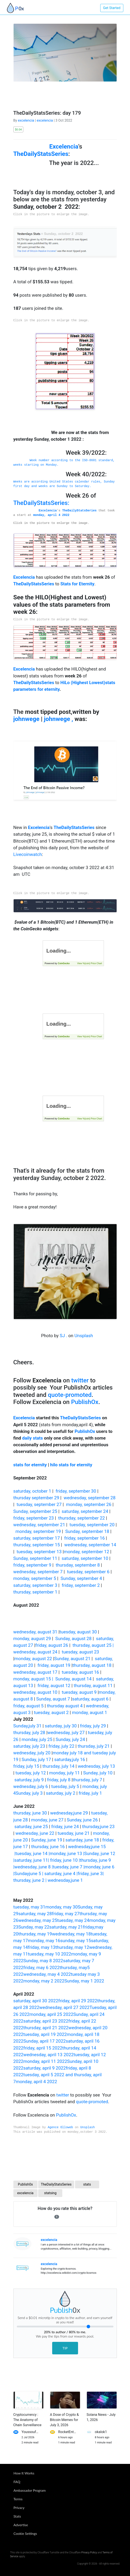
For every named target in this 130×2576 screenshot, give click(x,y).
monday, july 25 (37, 1739)
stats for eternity (30, 1464)
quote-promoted (70, 1394)
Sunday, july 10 (98, 1772)
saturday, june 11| (32, 1860)
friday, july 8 (58, 1779)
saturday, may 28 (35, 1913)
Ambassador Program (30, 2490)
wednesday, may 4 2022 (47, 1974)
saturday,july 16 (69, 1759)
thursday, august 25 (92, 1645)
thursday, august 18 (92, 1665)
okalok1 (101, 2432)
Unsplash (83, 1335)
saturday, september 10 (85, 1558)
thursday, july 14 (58, 1766)
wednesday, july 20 (31, 1752)
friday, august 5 (28, 1705)
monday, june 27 (47, 1819)
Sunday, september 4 (81, 1578)
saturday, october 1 (32, 1491)
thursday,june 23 (98, 1826)
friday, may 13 (41, 1947)
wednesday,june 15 (87, 1846)
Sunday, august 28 (73, 1638)
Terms (18, 2499)
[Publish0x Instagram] (92, 2542)
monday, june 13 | (67, 1853)
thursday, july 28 (29, 1732)
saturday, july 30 (61, 1725)
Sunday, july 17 (36, 1759)
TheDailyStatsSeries (40, 153)
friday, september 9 (32, 1565)
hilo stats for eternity (71, 1464)
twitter (80, 1380)
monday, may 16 (44, 1940)
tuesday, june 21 (73, 1833)
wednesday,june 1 (66, 1880)
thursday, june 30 (30, 1813)
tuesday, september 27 (39, 1504)
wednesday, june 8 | (33, 1866)
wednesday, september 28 (89, 1497)
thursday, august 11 (93, 1685)
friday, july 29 (93, 1725)
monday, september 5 (34, 1578)
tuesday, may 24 (73, 1920)
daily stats (32, 1438)
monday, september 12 (86, 1551)
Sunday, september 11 (35, 1558)
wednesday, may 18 (71, 1934)
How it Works (24, 2473)
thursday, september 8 (78, 1565)
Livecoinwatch (27, 854)
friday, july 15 (26, 1766)
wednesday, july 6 (30, 1786)
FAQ (17, 2482)
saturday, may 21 (66, 1927)
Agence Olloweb (60, 2127)
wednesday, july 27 (66, 1732)
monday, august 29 (32, 1638)
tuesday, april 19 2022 (45, 2034)
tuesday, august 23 (80, 1652)
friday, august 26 (51, 1645)
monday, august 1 (89, 1712)
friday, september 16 (84, 1538)
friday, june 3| (91, 1873)
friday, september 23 (33, 1518)
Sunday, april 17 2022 (44, 2041)
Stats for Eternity (77, 583)
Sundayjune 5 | (29, 1873)
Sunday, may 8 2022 (43, 1960)
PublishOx (85, 1402)
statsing (50, 2193)
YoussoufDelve (33, 2432)
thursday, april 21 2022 (45, 2027)
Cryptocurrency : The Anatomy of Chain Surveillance (27, 2420)
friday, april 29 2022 (77, 2000)
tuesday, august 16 (80, 1672)
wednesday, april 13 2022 (48, 2054)
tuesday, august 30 (78, 1631)
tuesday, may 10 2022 (49, 1954)
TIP (65, 2348)
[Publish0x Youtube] (111, 2542)
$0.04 (18, 129)
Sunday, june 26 (82, 1819)
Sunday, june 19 (46, 1840)
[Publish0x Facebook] (19, 2542)
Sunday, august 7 (53, 1699)
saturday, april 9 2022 (44, 2068)
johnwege (26, 718)
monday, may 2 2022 (43, 1981)
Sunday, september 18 (87, 1531)
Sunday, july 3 (29, 1793)
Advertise (21, 2525)
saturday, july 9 (29, 1779)
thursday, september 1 (35, 1592)
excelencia (26, 120)
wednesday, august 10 (35, 1692)
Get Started (112, 8)
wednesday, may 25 (37, 1920)
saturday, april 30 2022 (35, 2000)
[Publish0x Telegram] (56, 2542)
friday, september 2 (81, 1585)
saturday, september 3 (35, 1585)
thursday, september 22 (81, 1518)
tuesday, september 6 (88, 1571)
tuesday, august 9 (79, 1692)
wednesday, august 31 (35, 1631)
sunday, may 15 (75, 1940)
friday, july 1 (90, 1793)
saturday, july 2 (60, 1793)
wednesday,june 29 (69, 1813)
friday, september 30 (76, 1491)
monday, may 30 (61, 1907)
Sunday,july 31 (27, 1725)
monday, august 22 (33, 1658)
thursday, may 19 (35, 1934)
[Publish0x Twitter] (37, 2542)
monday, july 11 (64, 1772)
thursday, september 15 (36, 1544)
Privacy (19, 2507)
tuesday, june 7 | (69, 1866)
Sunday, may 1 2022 (84, 1981)
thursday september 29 (36, 1497)
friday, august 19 (54, 1665)
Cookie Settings (25, 2533)
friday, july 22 (61, 1746)
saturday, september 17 (36, 1538)
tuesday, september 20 (91, 1524)
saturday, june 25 (31, 1826)
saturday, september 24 (85, 1511)
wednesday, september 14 (90, 1544)
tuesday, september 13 (39, 1551)
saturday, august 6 (90, 1699)
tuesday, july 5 (65, 1786)
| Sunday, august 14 (71, 1678)
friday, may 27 (66, 1913)
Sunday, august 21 (72, 1658)
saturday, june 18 (82, 1840)
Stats (17, 2516)
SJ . (63, 1335)
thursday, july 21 (94, 1746)
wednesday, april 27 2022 (64, 2007)
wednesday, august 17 (35, 1672)
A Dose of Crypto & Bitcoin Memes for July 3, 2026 (64, 2420)
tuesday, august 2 (51, 1712)
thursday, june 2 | (30, 1880)
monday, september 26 (88, 1504)
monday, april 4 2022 (51, 515)
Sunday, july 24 (70, 1739)
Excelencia (63, 146)
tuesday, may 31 (29, 1907)
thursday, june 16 (48, 1846)
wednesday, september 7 (38, 1571)
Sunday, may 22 (33, 1927)
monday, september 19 (38, 1531)
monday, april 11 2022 (45, 2061)
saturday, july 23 (29, 1746)
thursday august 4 (65, 1705)
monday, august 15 (32, 1678)
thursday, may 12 (72, 1947)
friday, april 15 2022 (42, 2048)
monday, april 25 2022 (51, 2014)
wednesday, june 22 (35, 1833)
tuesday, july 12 (31, 1772)
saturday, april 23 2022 (45, 2021)
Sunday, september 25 (35, 1511)
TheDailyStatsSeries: (41, 502)
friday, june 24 (65, 1826)
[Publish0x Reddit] (74, 2542)
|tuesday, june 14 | (31, 1853)
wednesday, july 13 (96, 1766)
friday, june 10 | (65, 1860)
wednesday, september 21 (39, 1524)
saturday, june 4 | (61, 1873)
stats (87, 2184)
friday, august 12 (54, 1685)
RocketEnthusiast (71, 2432)
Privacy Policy (89, 2552)
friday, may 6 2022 (41, 1967)
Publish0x (25, 2184)
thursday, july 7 (87, 1779)
